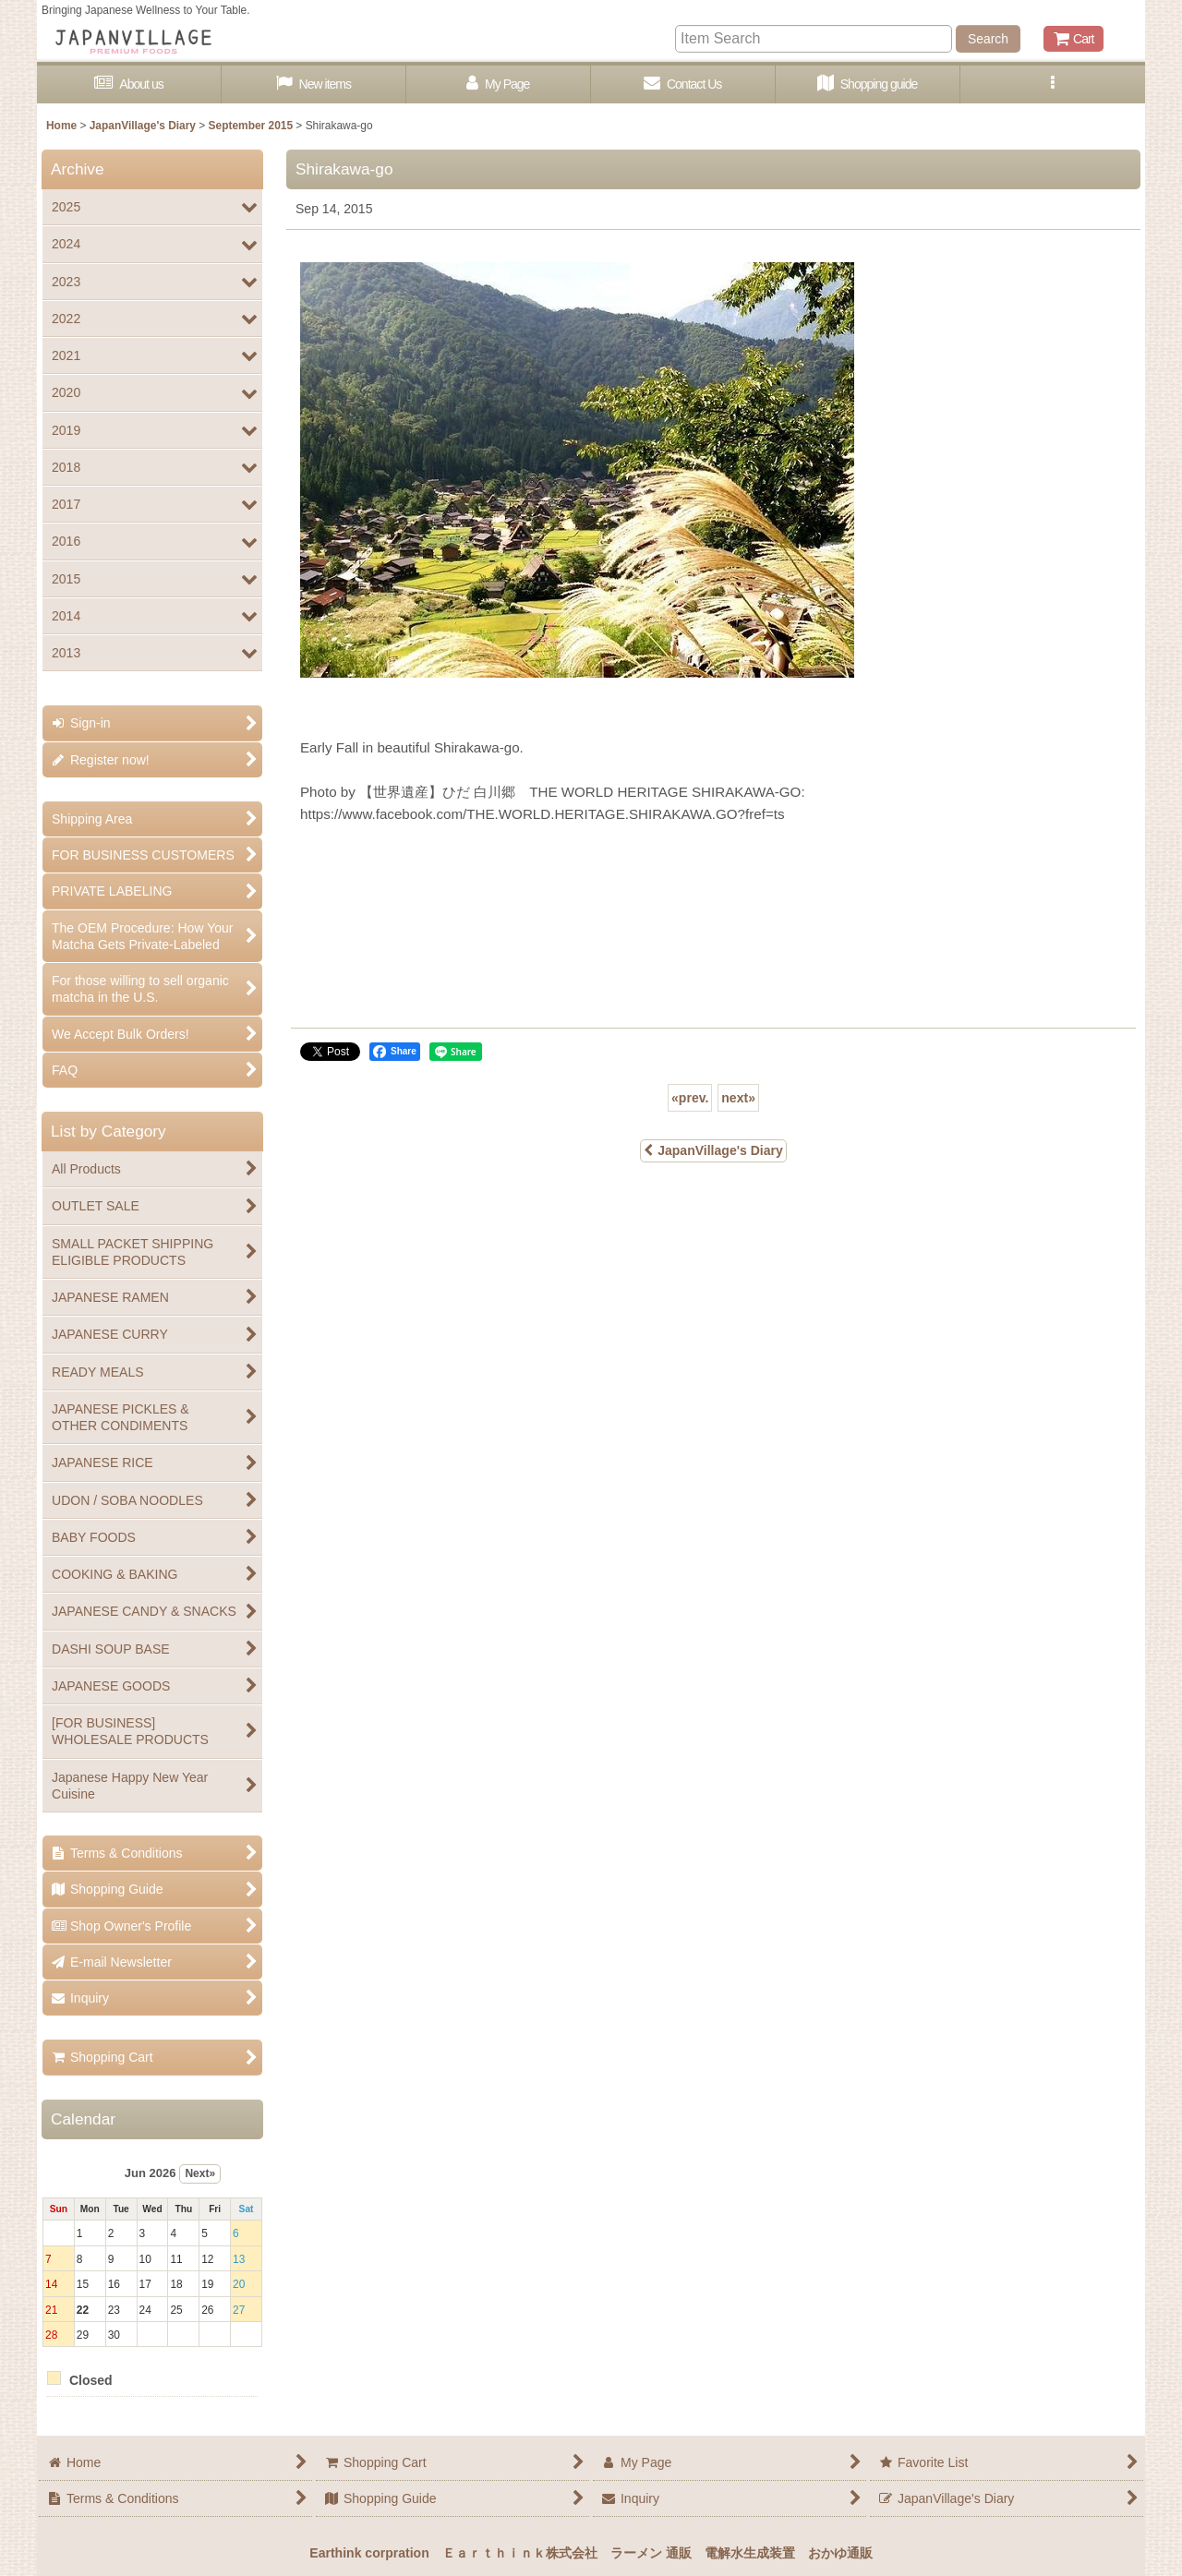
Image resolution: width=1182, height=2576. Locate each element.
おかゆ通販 (840, 2553)
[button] (1052, 84)
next (738, 1097)
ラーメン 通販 (651, 2553)
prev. (689, 1097)
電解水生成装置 (750, 2553)
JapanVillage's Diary (713, 1150)
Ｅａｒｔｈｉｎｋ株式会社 (519, 2553)
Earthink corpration (368, 2553)
